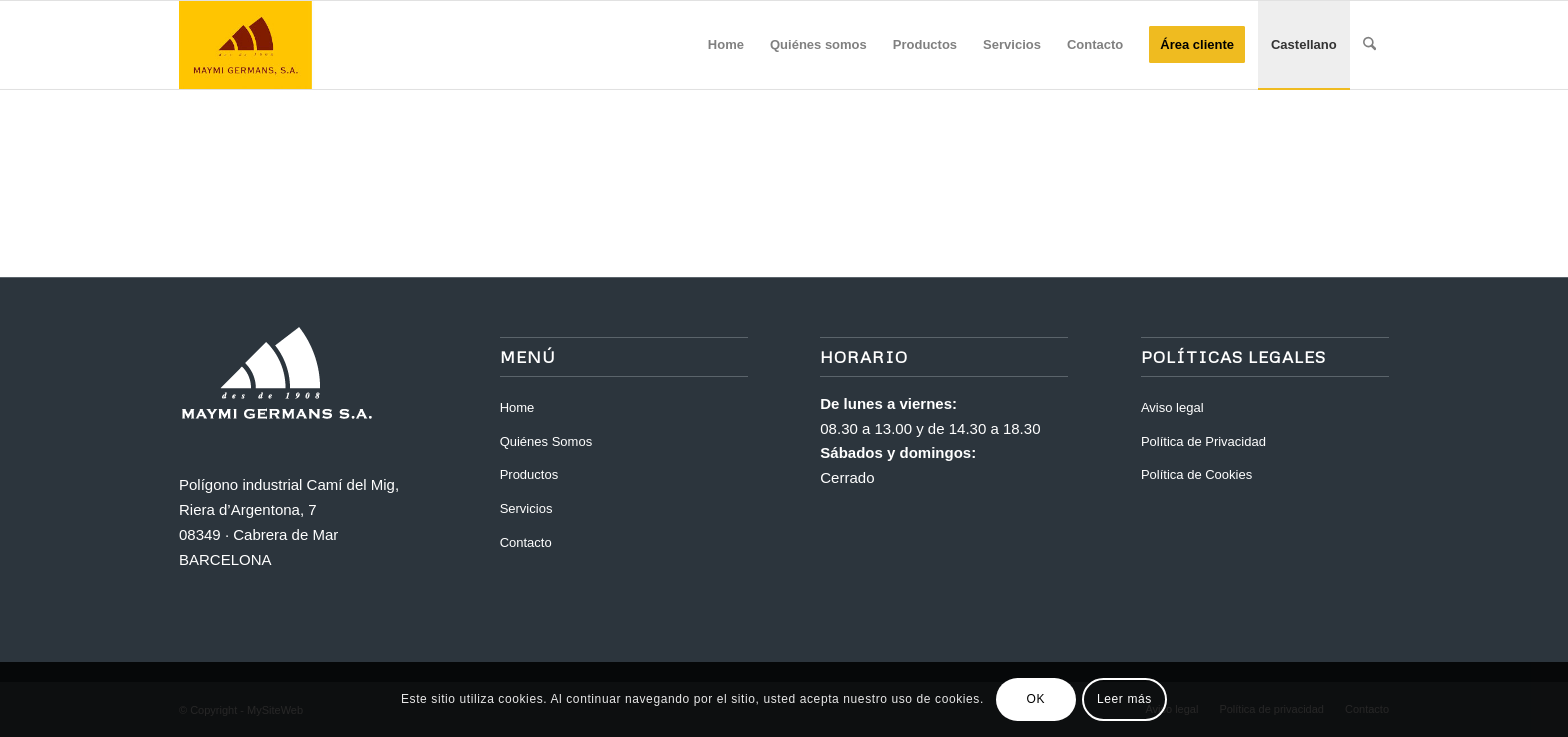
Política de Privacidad (1203, 441)
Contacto (526, 542)
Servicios (526, 508)
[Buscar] (1369, 45)
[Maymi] (275, 45)
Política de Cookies (1196, 474)
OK (1036, 699)
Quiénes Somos (546, 441)
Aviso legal (1172, 407)
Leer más (1124, 699)
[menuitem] (726, 45)
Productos (529, 474)
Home (517, 407)
